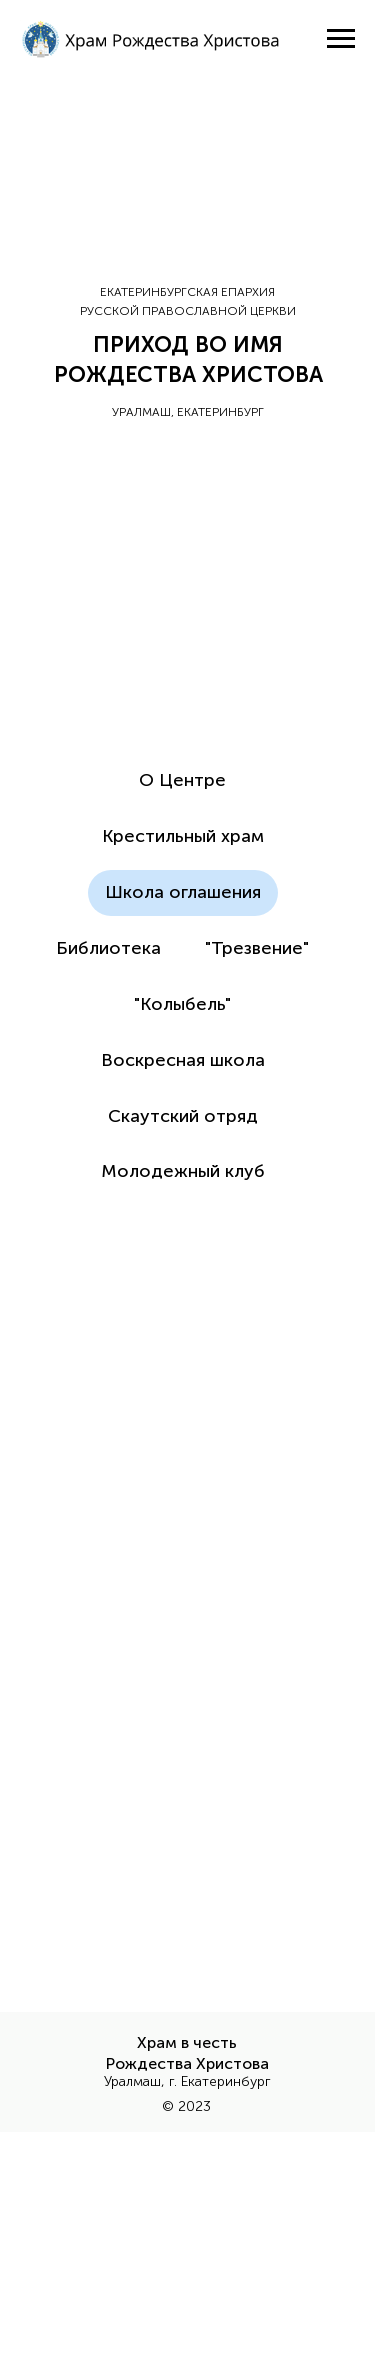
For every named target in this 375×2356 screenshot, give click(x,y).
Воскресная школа (183, 1060)
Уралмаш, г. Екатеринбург (187, 2081)
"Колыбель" (182, 1004)
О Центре (182, 780)
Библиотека (108, 948)
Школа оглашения (183, 892)
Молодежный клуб (183, 1171)
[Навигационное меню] (341, 39)
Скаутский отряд (183, 1116)
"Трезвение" (257, 948)
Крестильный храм (183, 836)
